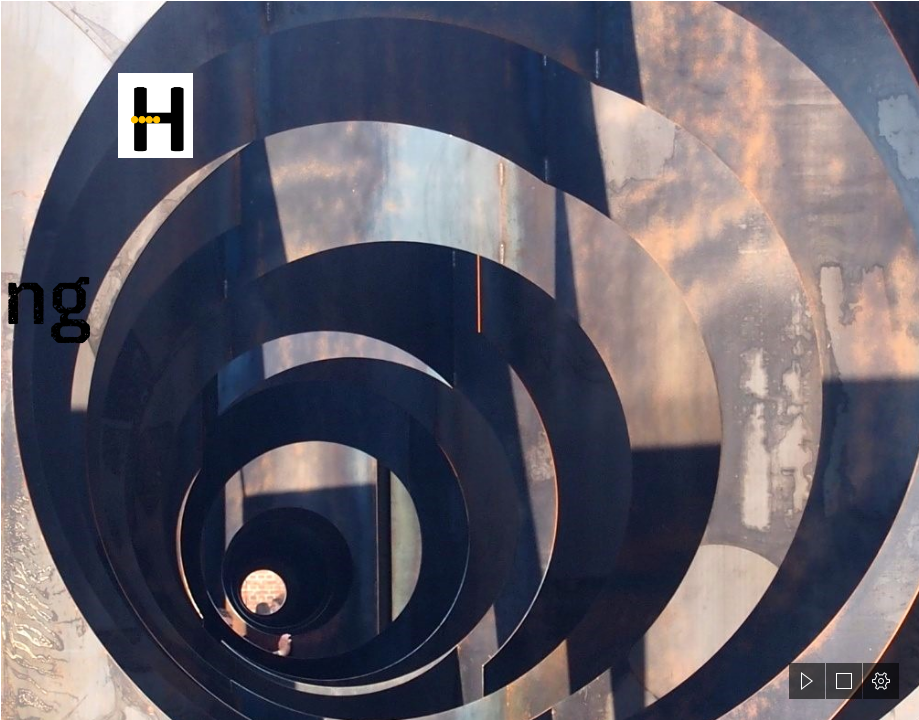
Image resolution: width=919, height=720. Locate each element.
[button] (807, 681)
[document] (459, 360)
